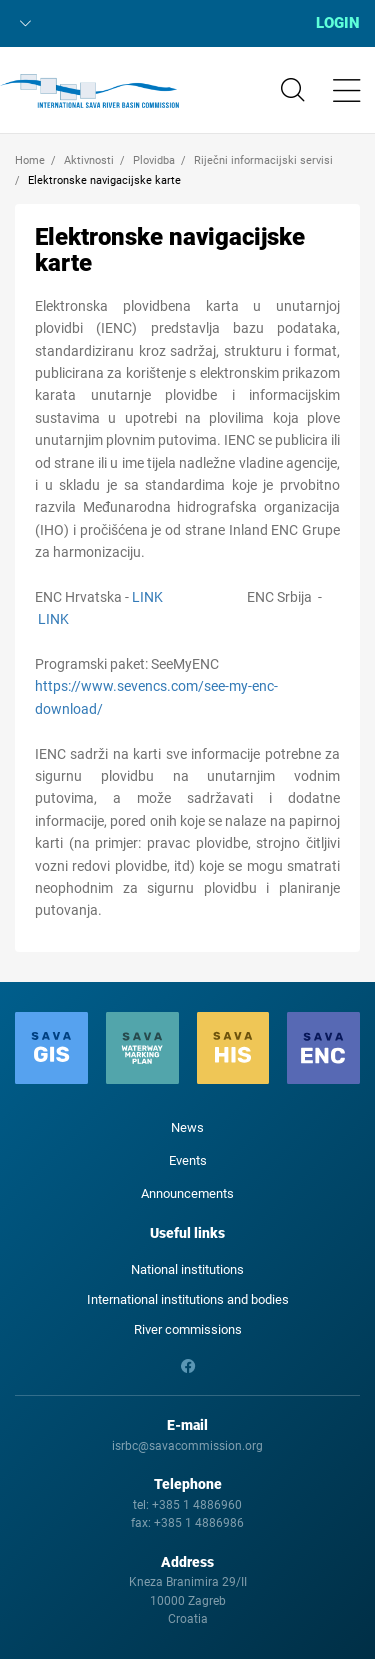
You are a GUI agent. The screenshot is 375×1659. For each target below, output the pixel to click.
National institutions (187, 1269)
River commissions (188, 1329)
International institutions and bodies (188, 1299)
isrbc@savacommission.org (187, 1446)
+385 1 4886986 (199, 1523)
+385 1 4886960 (197, 1505)
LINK (147, 597)
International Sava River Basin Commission (89, 91)
